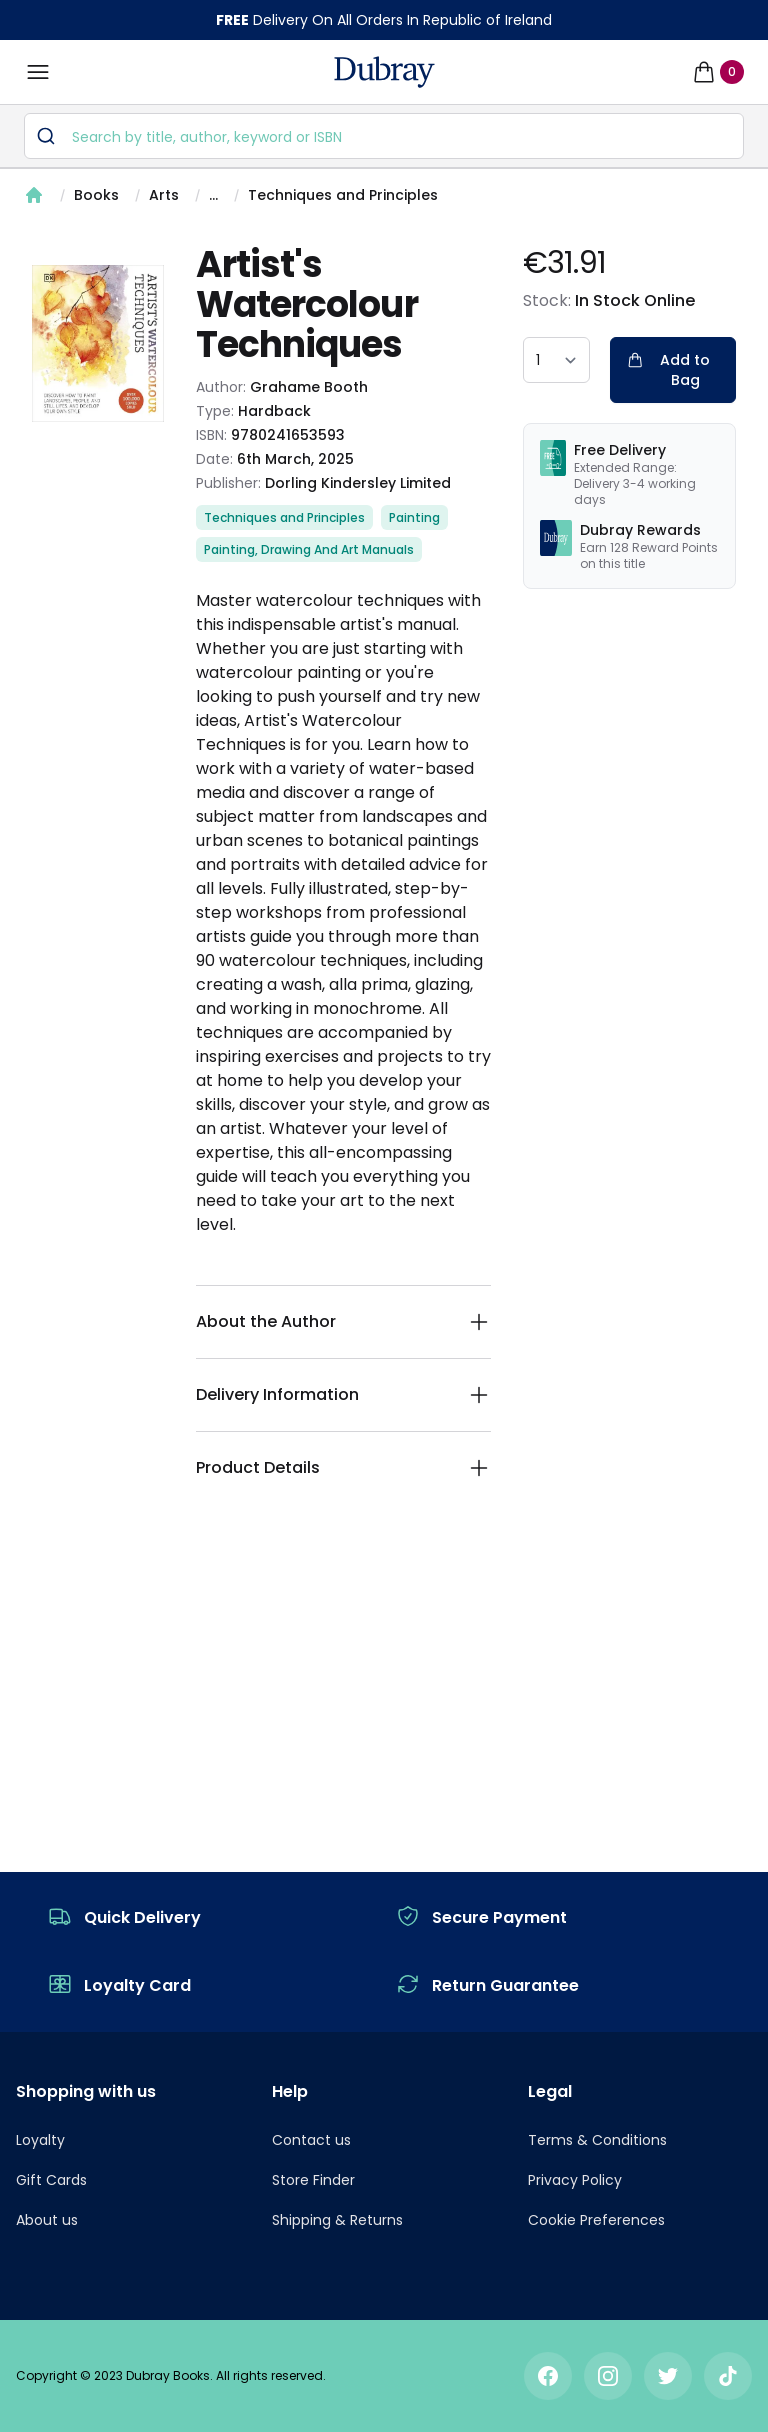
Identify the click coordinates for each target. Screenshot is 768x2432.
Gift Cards (51, 2180)
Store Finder (313, 2180)
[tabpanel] (98, 343)
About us (47, 2220)
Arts (164, 195)
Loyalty (40, 2140)
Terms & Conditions (597, 2140)
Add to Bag (668, 370)
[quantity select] (556, 360)
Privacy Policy (575, 2180)
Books (96, 195)
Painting (414, 517)
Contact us (311, 2140)
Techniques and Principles (343, 195)
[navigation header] (384, 72)
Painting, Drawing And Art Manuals (309, 549)
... (213, 195)
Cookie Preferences (596, 2220)
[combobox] (384, 136)
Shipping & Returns (337, 2220)
